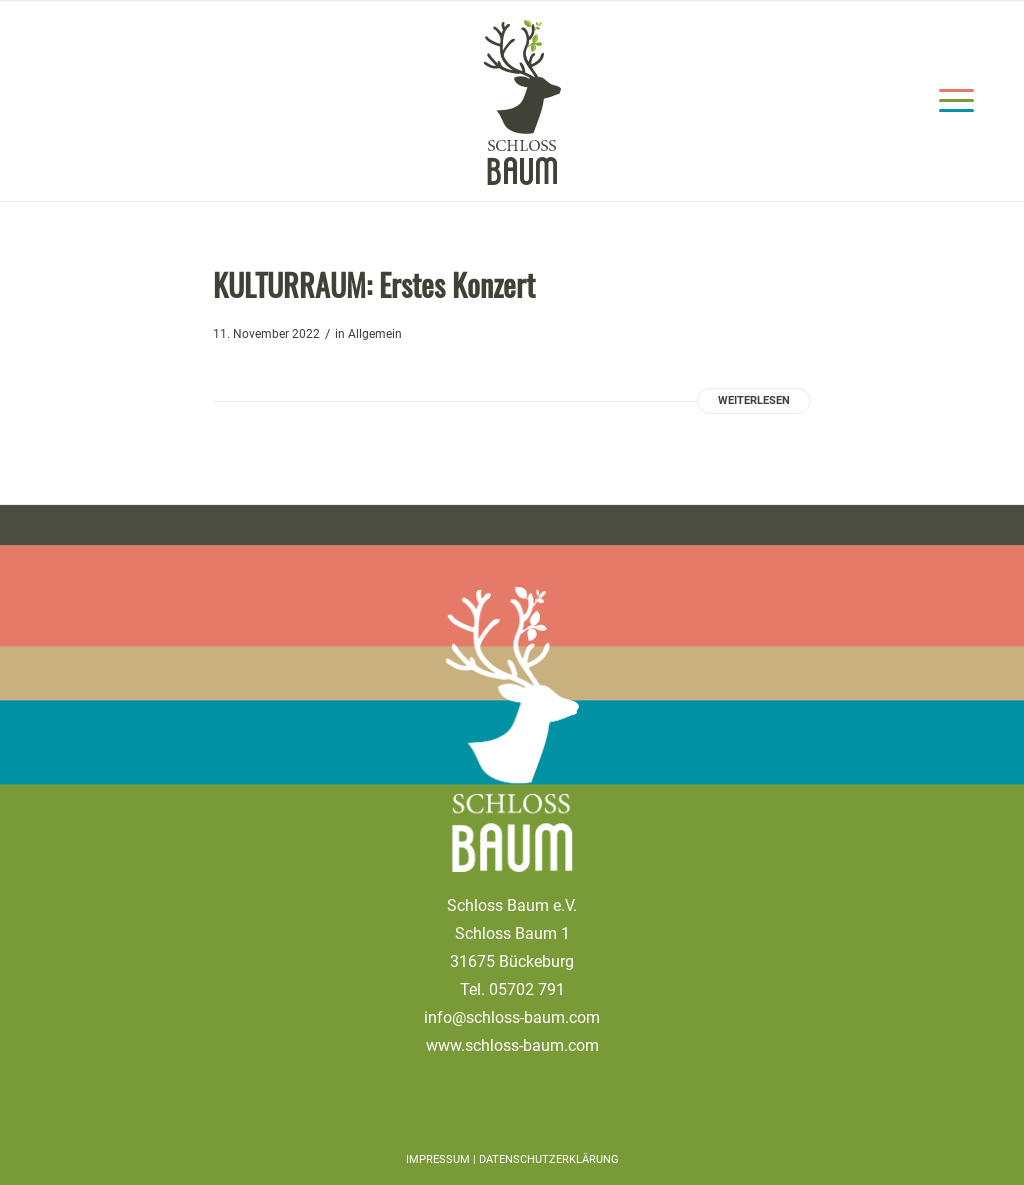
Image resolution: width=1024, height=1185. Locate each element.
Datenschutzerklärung (549, 1159)
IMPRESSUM (439, 1159)
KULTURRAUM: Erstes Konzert (374, 284)
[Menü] (950, 101)
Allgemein (375, 334)
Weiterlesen (754, 400)
